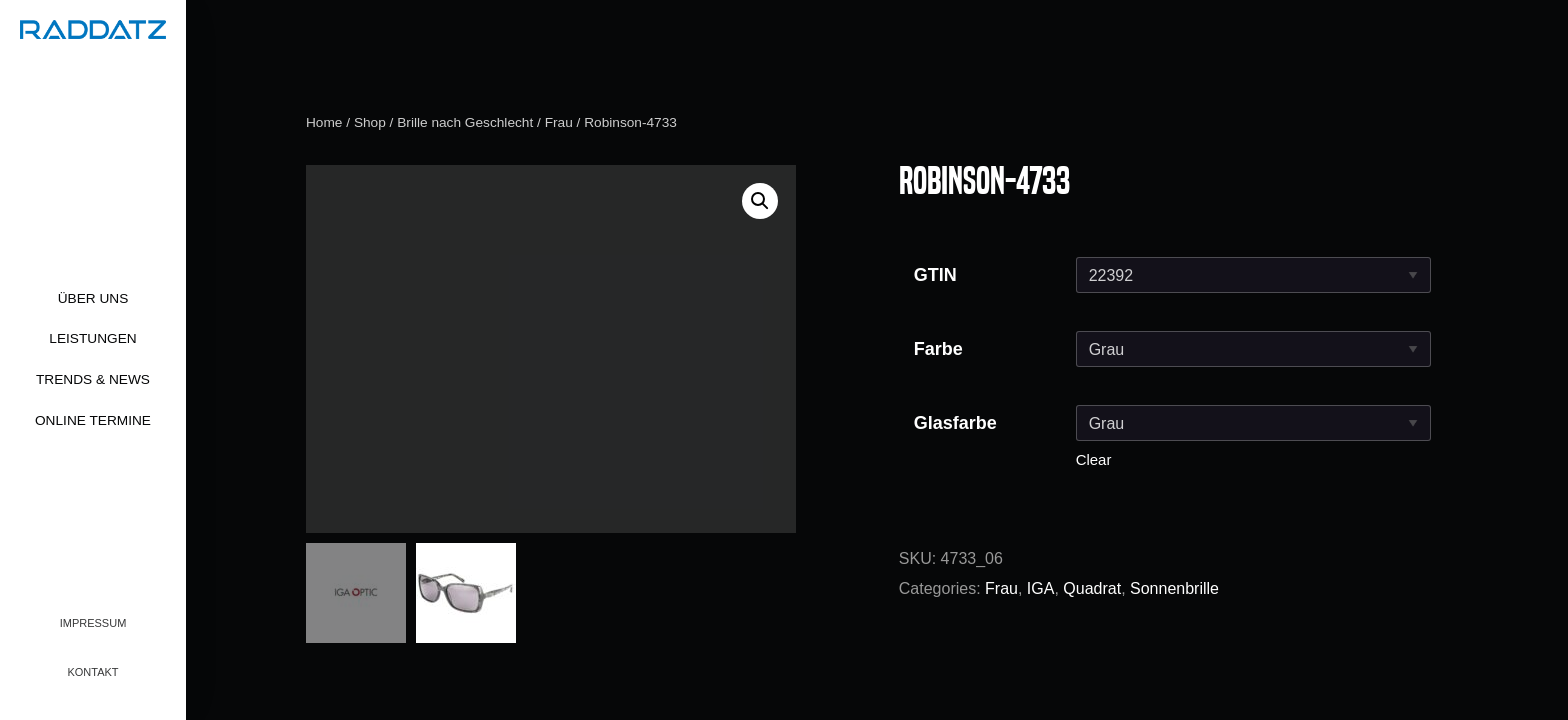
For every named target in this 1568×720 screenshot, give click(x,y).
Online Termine (93, 420)
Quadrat (1092, 588)
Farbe (938, 349)
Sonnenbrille (1174, 588)
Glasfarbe (955, 423)
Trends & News (93, 379)
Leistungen (92, 338)
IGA (1041, 588)
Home (324, 122)
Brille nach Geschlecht (465, 122)
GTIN (935, 275)
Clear (1094, 459)
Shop (370, 122)
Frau (559, 122)
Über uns (93, 298)
